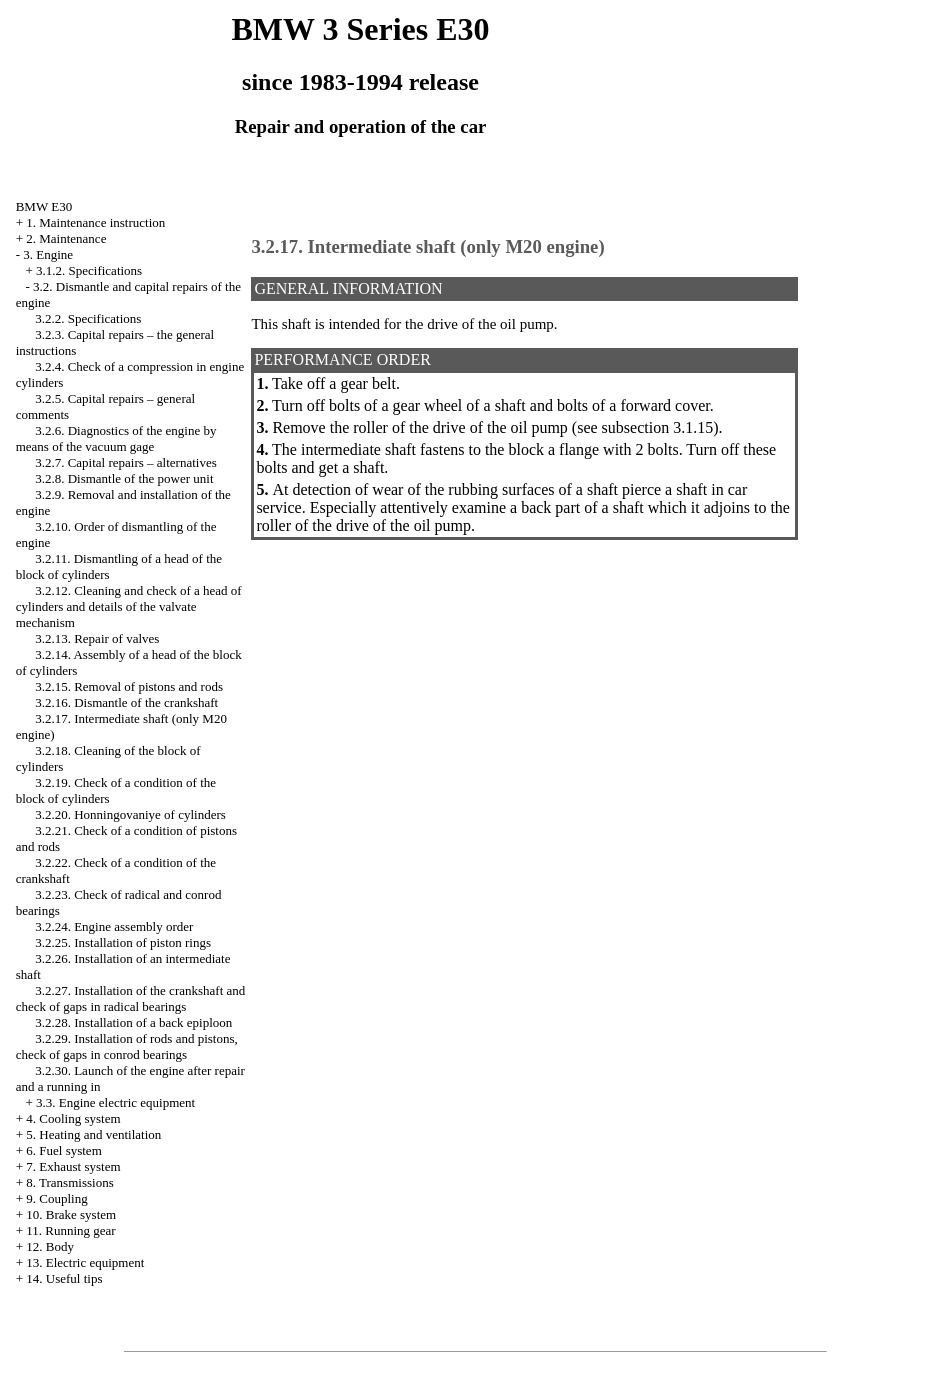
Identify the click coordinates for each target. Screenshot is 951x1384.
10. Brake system (71, 1214)
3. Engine (48, 254)
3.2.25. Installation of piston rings (123, 942)
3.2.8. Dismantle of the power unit (124, 478)
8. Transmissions (69, 1182)
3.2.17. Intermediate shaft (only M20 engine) (427, 246)
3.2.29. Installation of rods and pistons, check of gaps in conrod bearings (127, 1046)
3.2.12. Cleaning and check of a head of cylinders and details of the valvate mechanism (129, 606)
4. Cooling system (73, 1118)
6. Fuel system (63, 1150)
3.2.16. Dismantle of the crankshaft (126, 702)
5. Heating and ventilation (93, 1134)
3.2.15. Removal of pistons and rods (129, 686)
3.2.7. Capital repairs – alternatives (126, 462)
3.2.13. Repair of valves (97, 638)
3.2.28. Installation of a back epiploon (133, 1022)
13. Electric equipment (85, 1262)
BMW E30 (44, 206)
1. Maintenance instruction (95, 222)
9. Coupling (56, 1198)
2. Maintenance (66, 238)
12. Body (50, 1246)
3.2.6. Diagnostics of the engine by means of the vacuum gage (116, 438)
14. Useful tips (64, 1278)
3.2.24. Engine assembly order (114, 926)
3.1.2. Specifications (89, 270)
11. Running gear (70, 1230)
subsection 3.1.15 (658, 427)
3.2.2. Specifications (88, 318)
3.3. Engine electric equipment (115, 1102)
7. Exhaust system (73, 1166)
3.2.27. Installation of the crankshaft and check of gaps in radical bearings (131, 998)
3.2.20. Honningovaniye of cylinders (130, 814)
